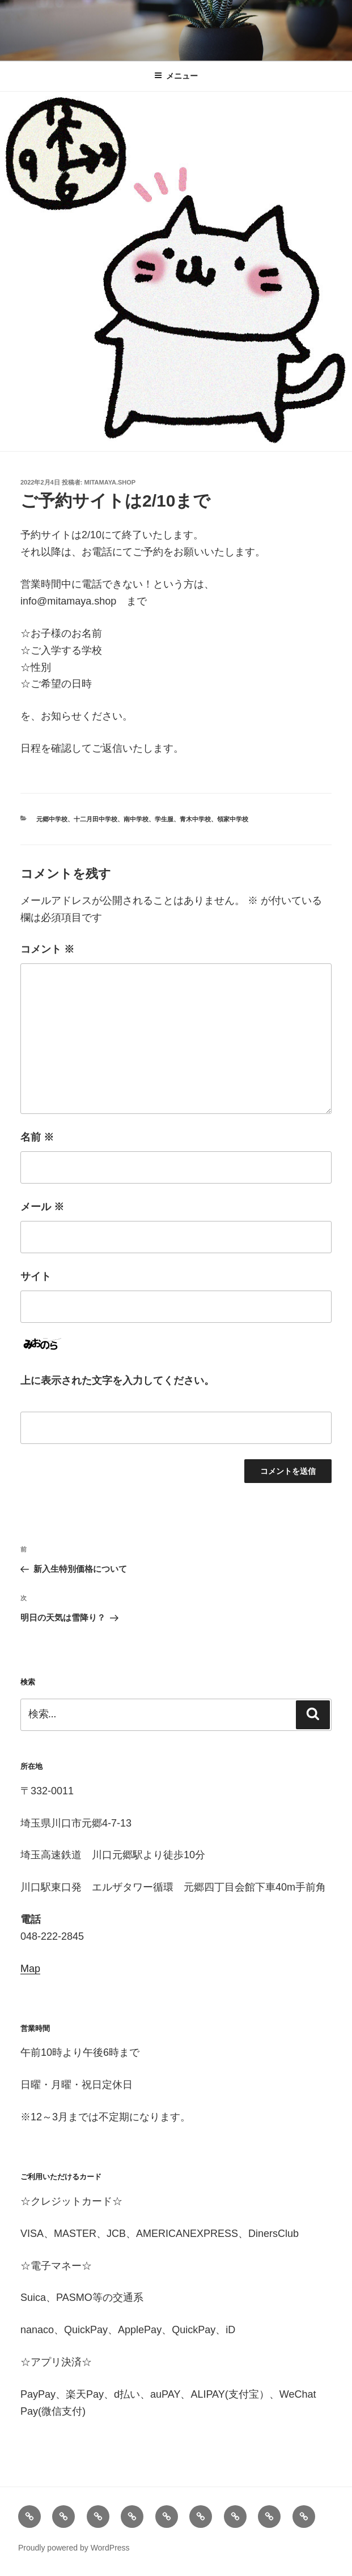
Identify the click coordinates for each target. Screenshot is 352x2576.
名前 (37, 1137)
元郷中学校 (51, 819)
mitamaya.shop (110, 482)
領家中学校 (232, 819)
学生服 (164, 819)
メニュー (176, 75)
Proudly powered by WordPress (74, 2547)
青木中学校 (195, 819)
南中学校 (136, 819)
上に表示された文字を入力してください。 (117, 1380)
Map (30, 1968)
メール (42, 1206)
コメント (47, 949)
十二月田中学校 (95, 819)
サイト (35, 1276)
